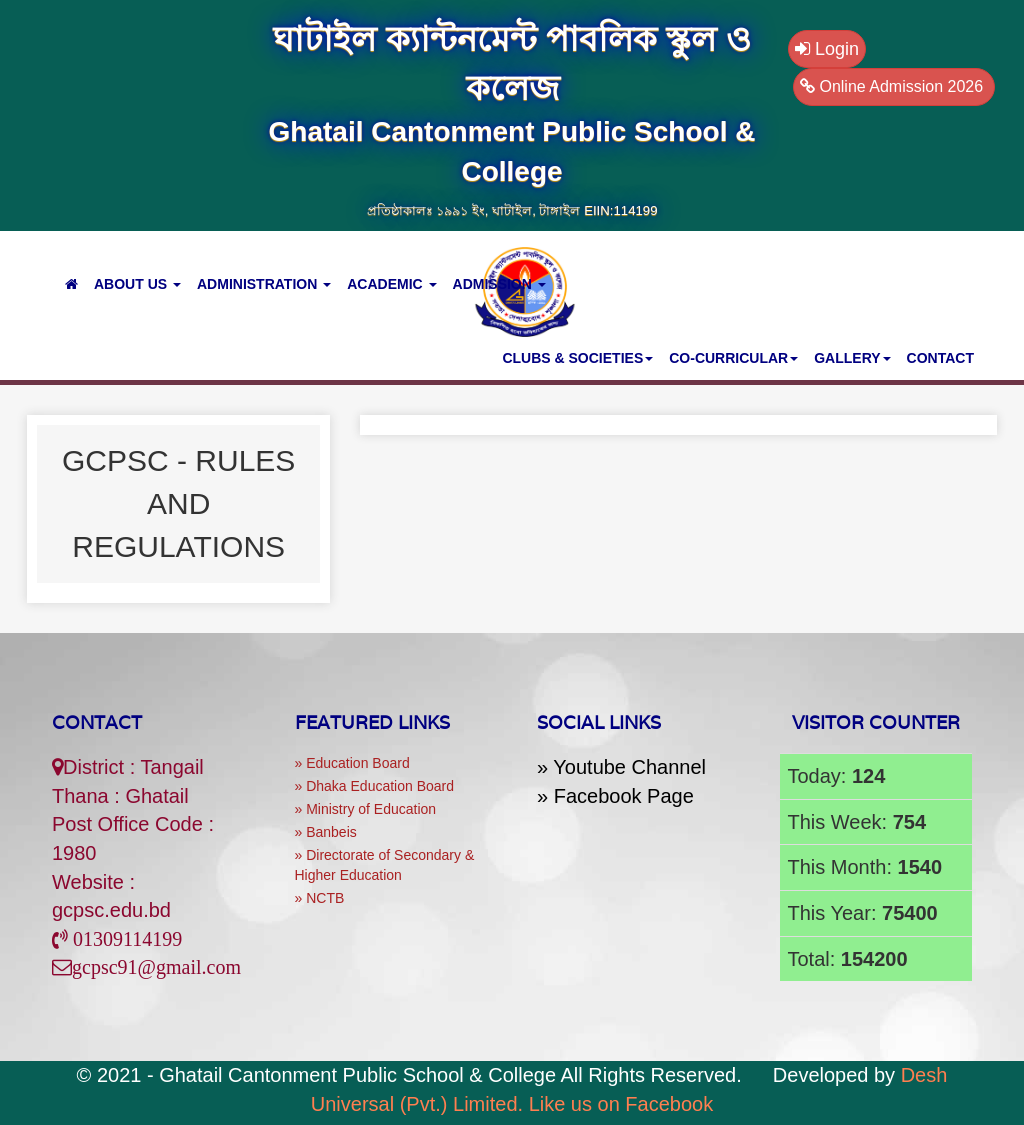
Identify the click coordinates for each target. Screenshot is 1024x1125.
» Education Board (352, 763)
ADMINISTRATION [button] (264, 284)
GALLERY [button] (852, 358)
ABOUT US (137, 284)
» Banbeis (326, 832)
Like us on (621, 1104)
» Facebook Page (615, 796)
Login (827, 49)
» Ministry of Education (366, 809)
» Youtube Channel (621, 767)
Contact (97, 722)
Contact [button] (940, 358)
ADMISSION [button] (499, 284)
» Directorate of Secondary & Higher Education (385, 865)
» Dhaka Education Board (375, 786)
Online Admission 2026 (894, 86)
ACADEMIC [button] (391, 284)
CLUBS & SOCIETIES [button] (577, 358)
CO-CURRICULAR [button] (733, 358)
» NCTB (320, 898)
